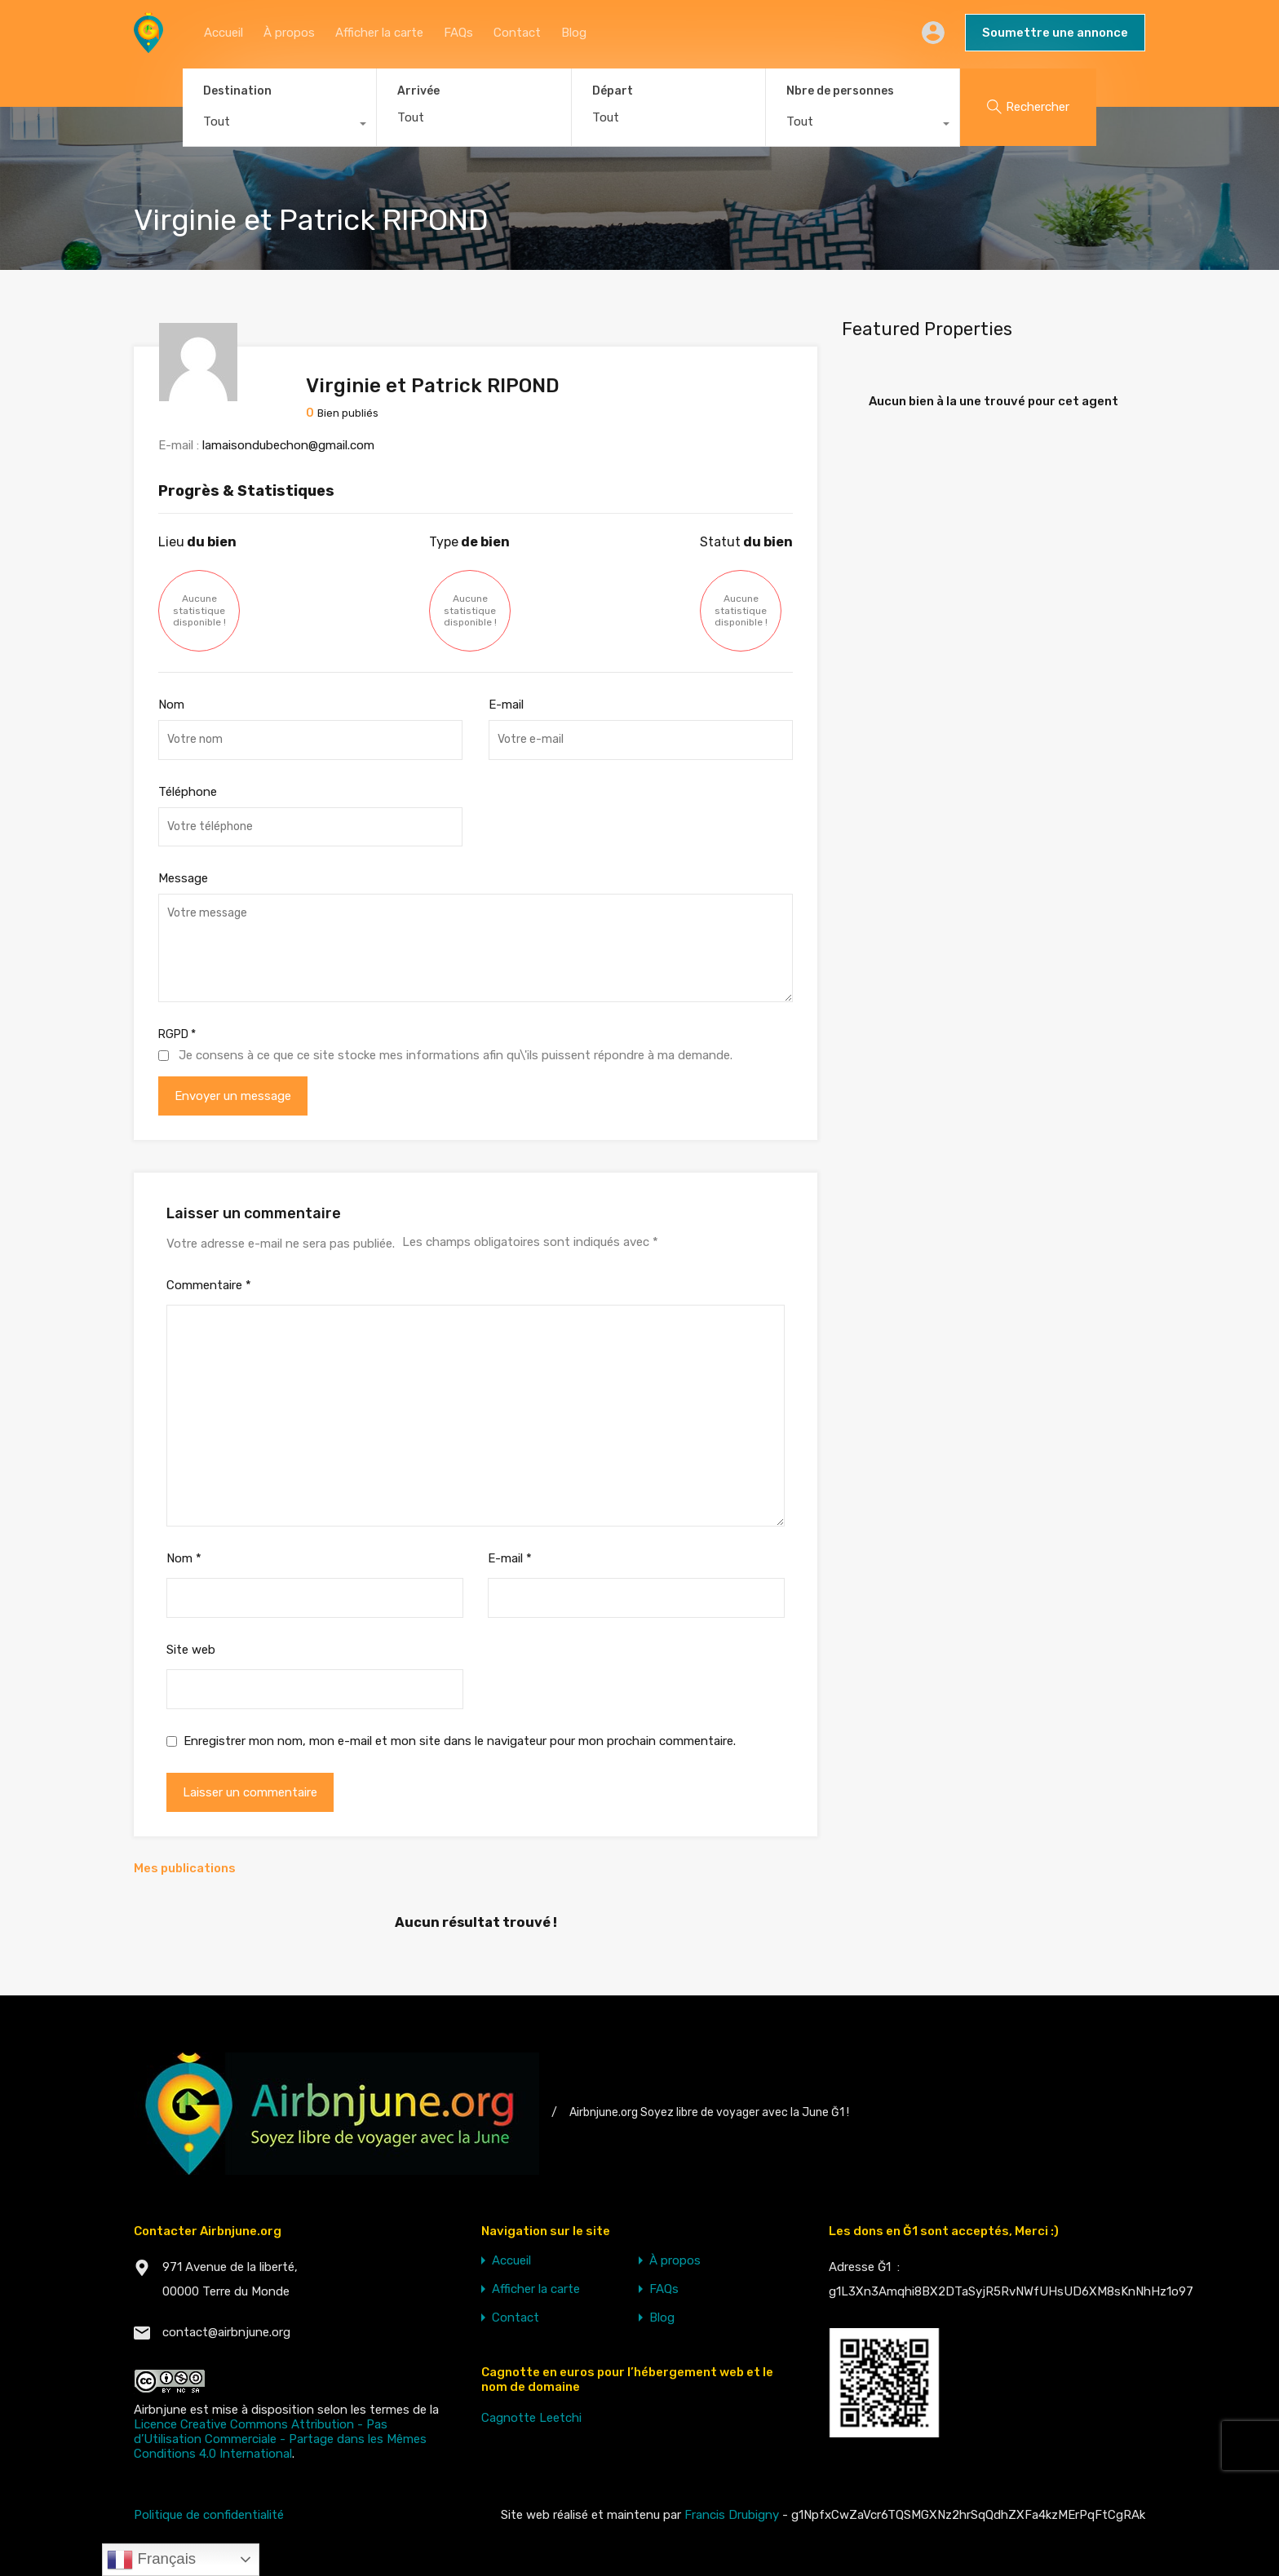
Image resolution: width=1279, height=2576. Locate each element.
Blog (573, 32)
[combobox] (279, 125)
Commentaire (208, 1285)
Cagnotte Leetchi (531, 2417)
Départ (612, 91)
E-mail (506, 704)
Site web (190, 1649)
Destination (237, 91)
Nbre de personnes (840, 91)
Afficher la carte (379, 32)
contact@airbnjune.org (226, 2332)
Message (183, 878)
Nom (171, 704)
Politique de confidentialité (209, 2515)
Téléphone (187, 791)
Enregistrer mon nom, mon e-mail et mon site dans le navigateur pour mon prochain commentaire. (460, 1741)
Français (151, 2560)
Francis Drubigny (731, 2515)
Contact (517, 32)
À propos (289, 32)
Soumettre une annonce (1055, 32)
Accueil (223, 32)
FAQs (458, 32)
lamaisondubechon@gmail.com (288, 445)
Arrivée (418, 91)
